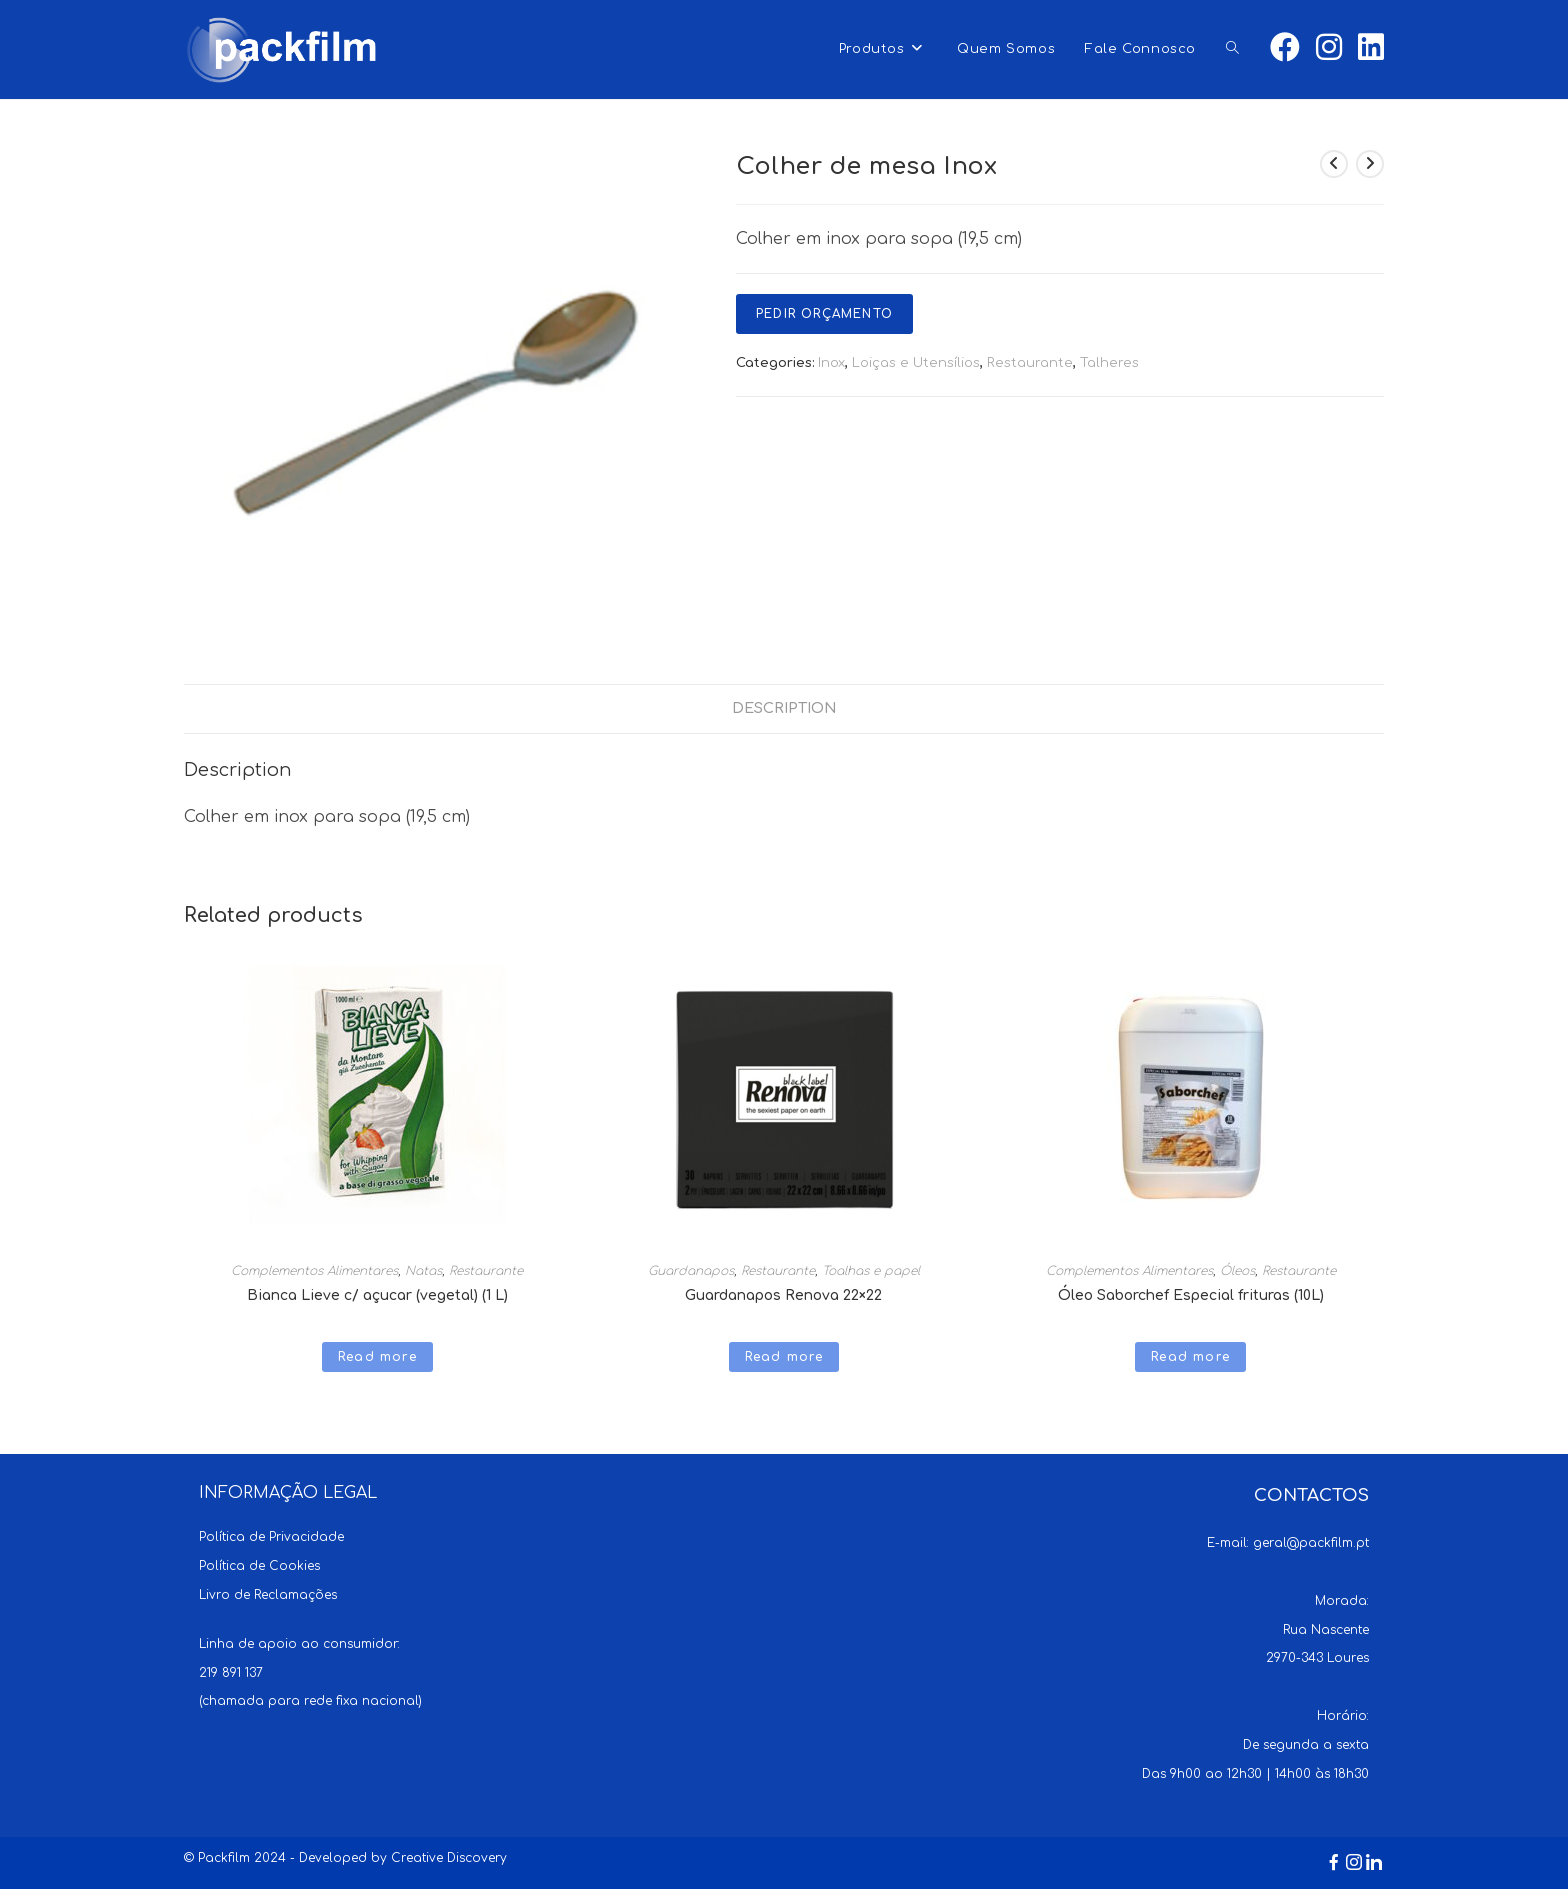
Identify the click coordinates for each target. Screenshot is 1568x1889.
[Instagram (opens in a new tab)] (1329, 48)
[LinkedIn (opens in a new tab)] (1371, 48)
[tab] (784, 709)
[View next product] (1370, 164)
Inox (831, 363)
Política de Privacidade (271, 1537)
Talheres (1109, 363)
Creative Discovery (449, 1858)
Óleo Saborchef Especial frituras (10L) (1191, 1295)
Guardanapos (691, 1271)
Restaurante (1030, 363)
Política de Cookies (259, 1566)
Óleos (1237, 1271)
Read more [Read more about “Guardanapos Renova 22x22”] (784, 1357)
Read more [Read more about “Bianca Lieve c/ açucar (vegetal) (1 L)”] (377, 1357)
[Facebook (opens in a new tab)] (1285, 48)
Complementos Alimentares (314, 1271)
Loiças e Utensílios (916, 363)
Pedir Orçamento (824, 314)
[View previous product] (1334, 164)
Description (784, 708)
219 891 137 (231, 1673)
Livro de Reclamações (268, 1595)
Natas (423, 1271)
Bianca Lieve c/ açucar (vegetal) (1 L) (377, 1295)
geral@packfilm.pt (1311, 1543)
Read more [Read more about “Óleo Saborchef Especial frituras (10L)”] (1190, 1357)
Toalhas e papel (871, 1271)
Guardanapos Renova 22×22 (783, 1295)
